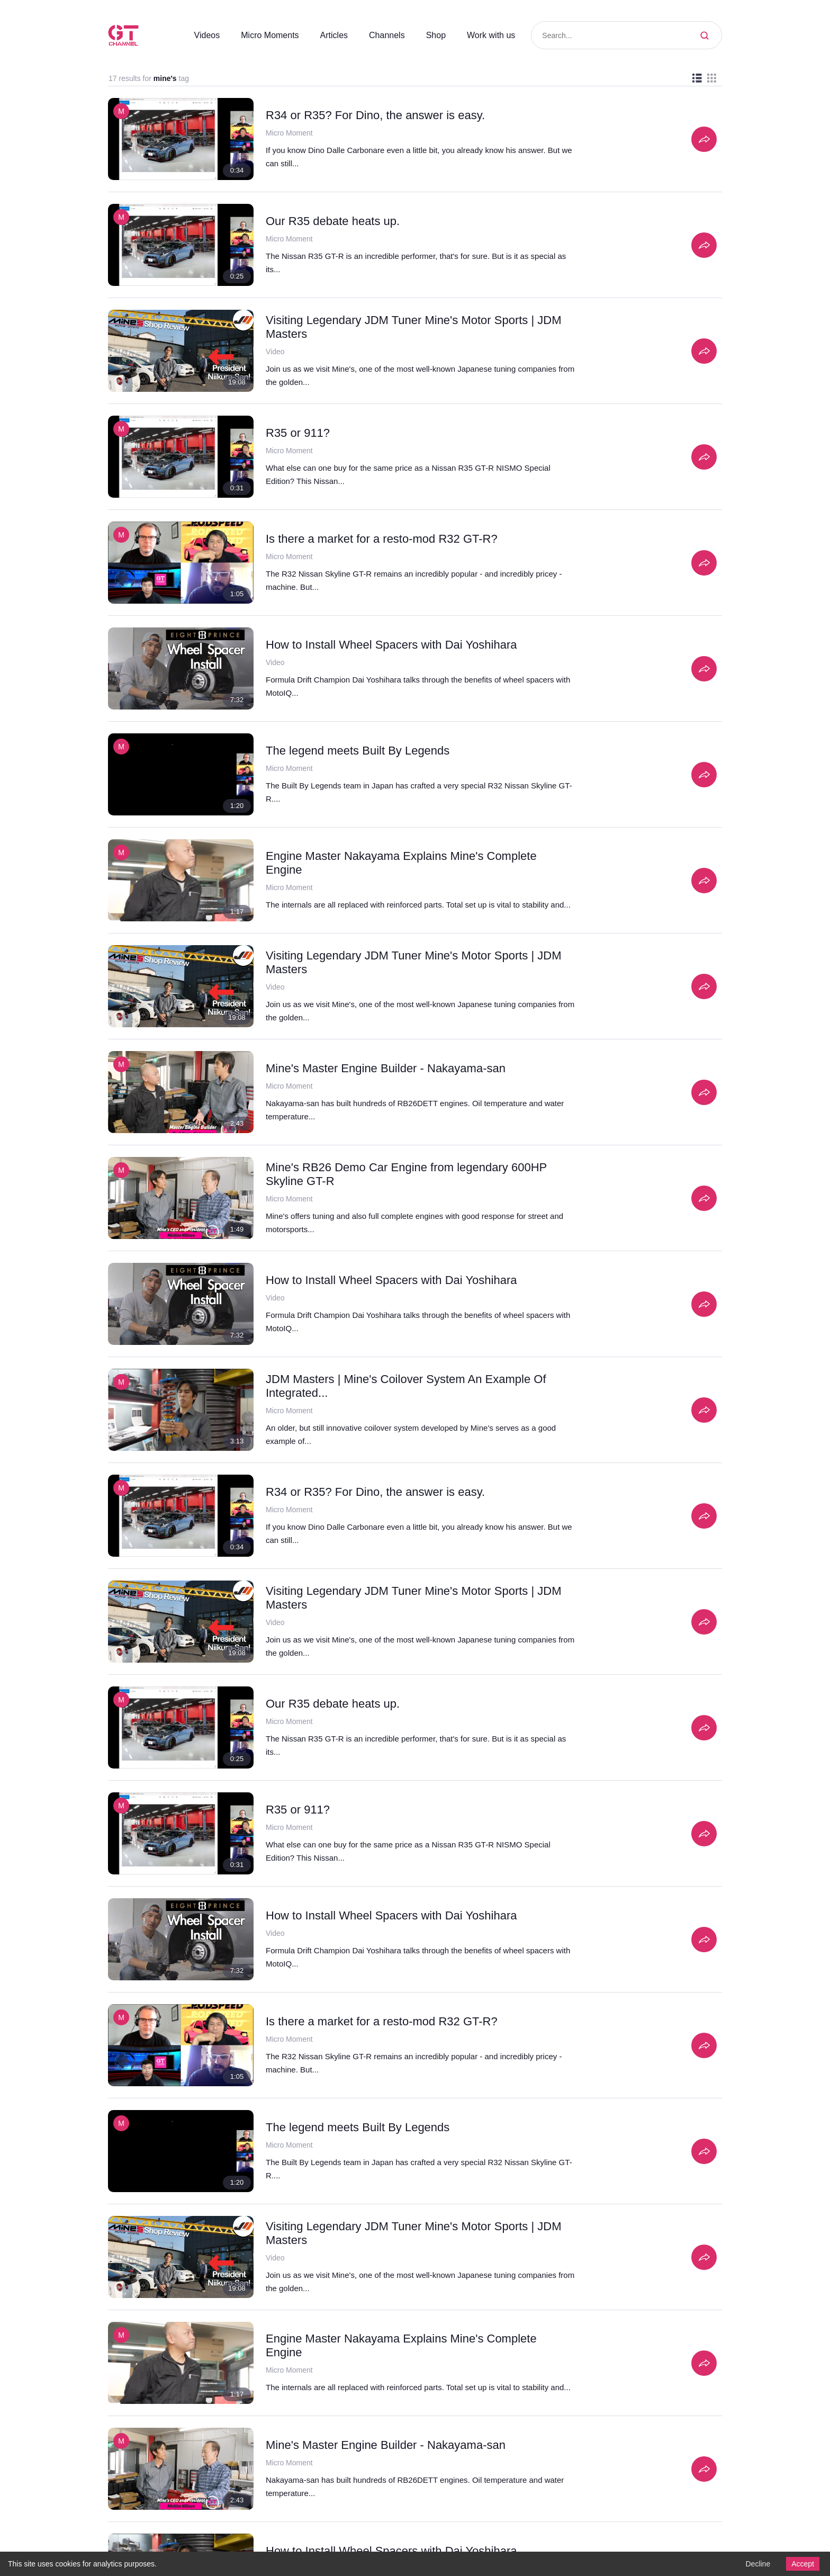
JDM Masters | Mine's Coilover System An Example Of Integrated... (411, 1385)
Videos (192, 35)
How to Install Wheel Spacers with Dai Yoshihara (395, 644)
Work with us (489, 35)
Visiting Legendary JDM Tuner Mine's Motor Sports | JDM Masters (407, 326)
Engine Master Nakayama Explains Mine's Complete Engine (405, 856)
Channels (382, 35)
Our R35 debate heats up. (334, 221)
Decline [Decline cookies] (755, 2563)
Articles (327, 35)
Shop (432, 35)
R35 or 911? (295, 432)
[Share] (704, 139)
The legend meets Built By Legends (360, 750)
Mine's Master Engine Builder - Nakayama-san (388, 1068)
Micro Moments (259, 35)
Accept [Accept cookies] (801, 2563)
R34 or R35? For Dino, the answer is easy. (374, 115)
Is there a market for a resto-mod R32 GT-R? (385, 538)
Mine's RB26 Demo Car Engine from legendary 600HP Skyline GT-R (410, 1174)
